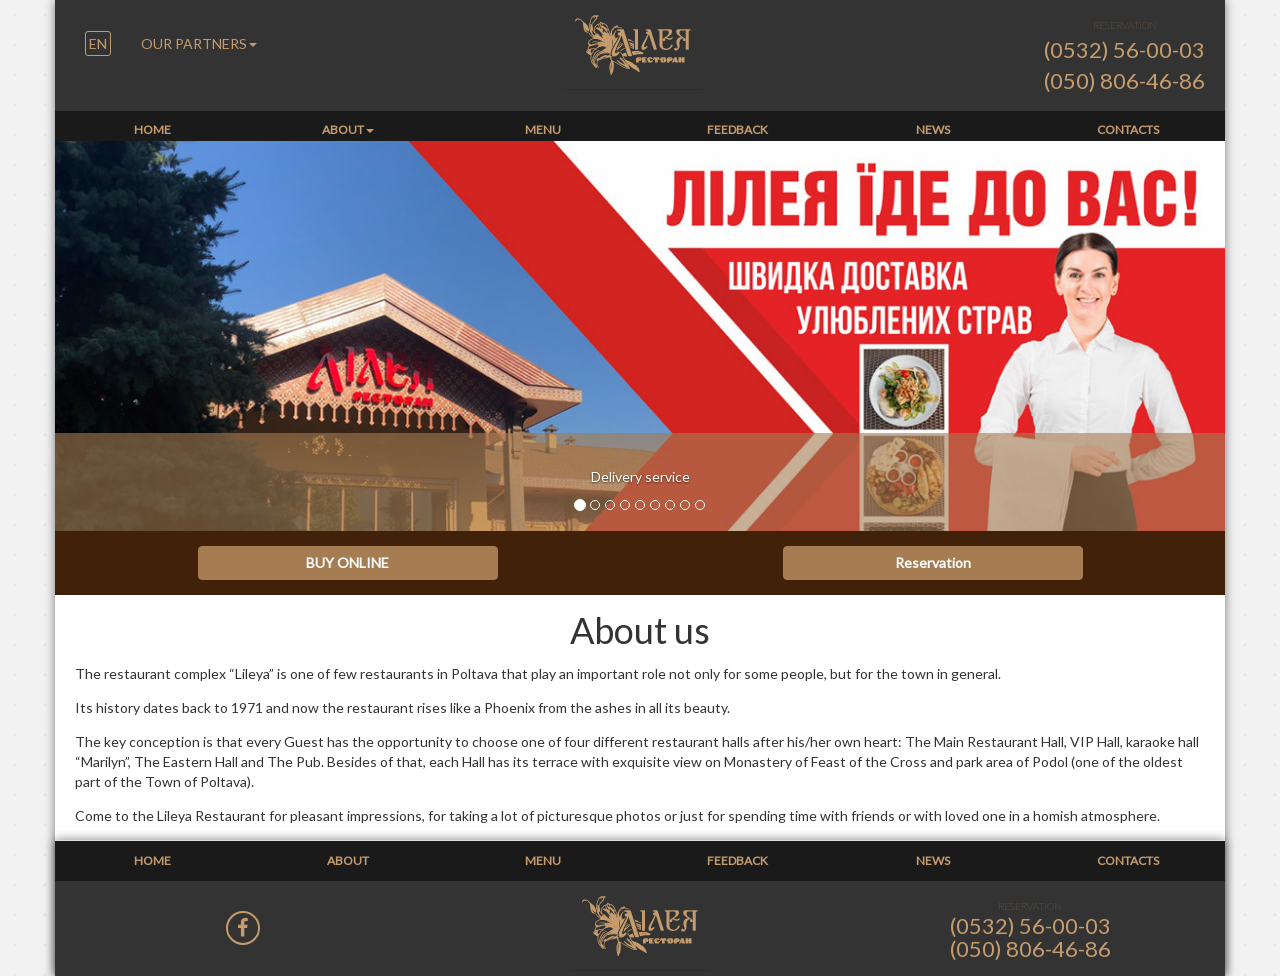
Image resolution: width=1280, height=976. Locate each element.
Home (152, 129)
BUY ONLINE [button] (347, 562)
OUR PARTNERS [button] (199, 43)
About (348, 860)
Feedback (737, 129)
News (933, 129)
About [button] (348, 129)
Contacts (1128, 129)
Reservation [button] (933, 562)
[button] (98, 44)
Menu (543, 129)
